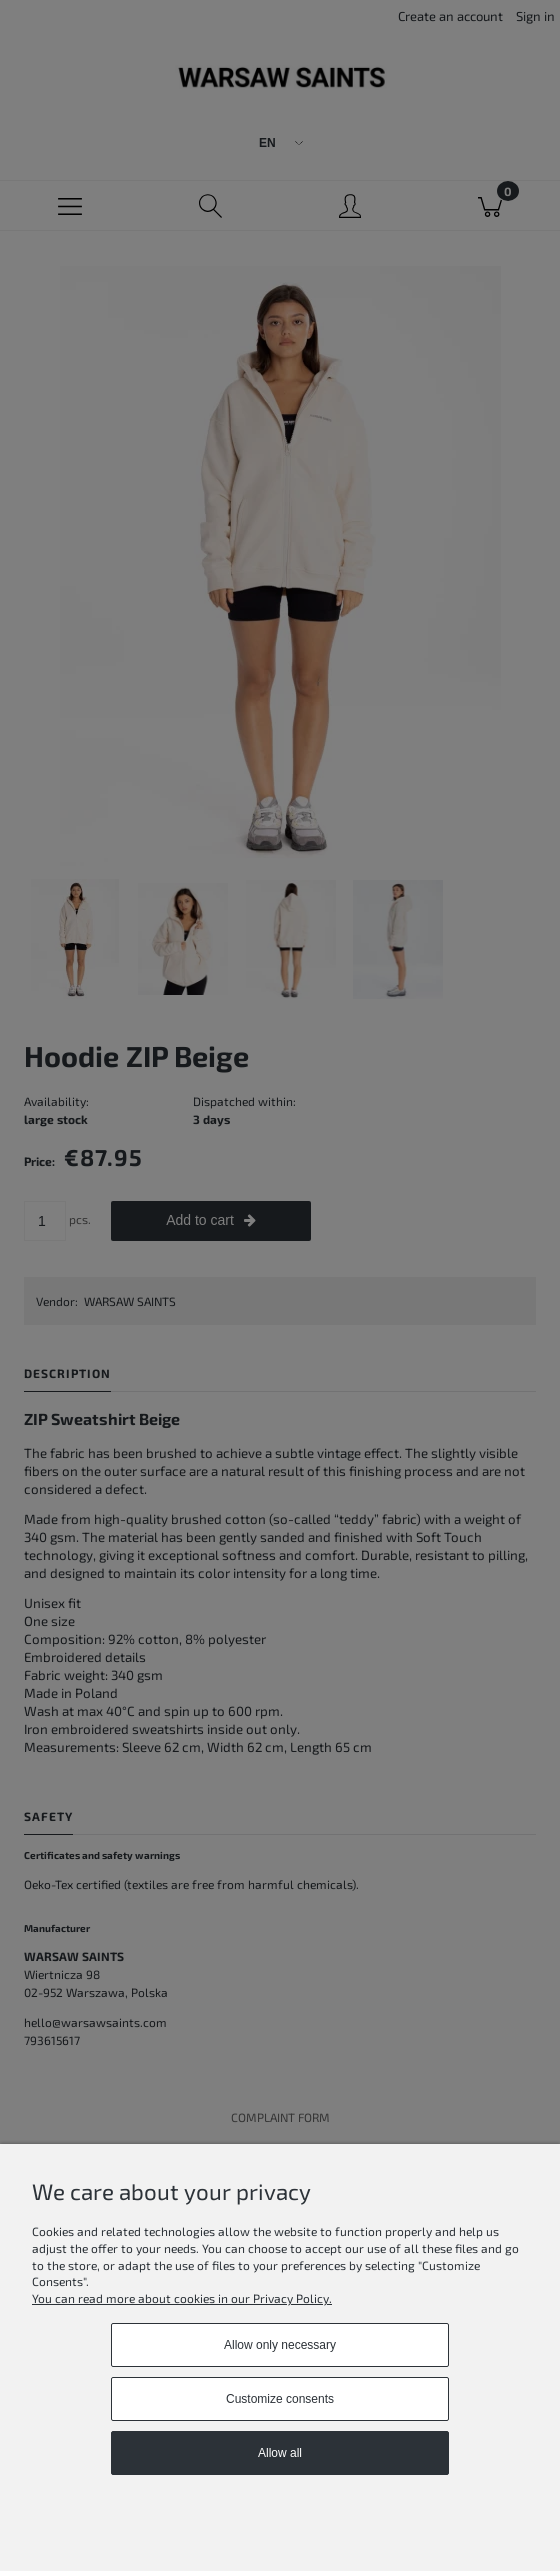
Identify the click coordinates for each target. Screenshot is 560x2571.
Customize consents (280, 2399)
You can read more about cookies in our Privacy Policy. (182, 2298)
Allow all (280, 2453)
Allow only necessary (280, 2345)
